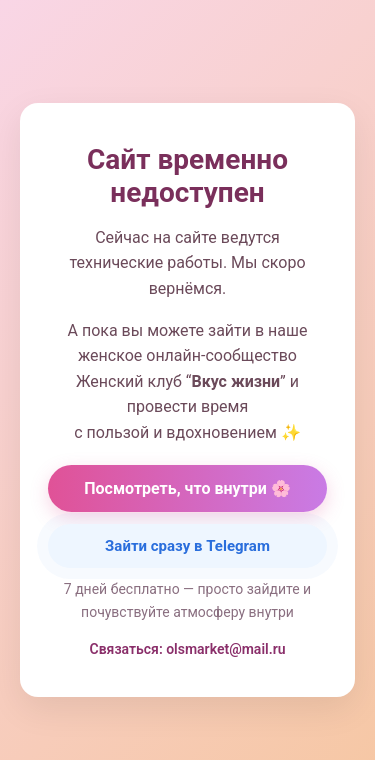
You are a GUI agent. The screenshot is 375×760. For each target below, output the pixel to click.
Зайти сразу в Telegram (187, 546)
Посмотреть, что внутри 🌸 (187, 488)
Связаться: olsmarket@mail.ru (188, 649)
